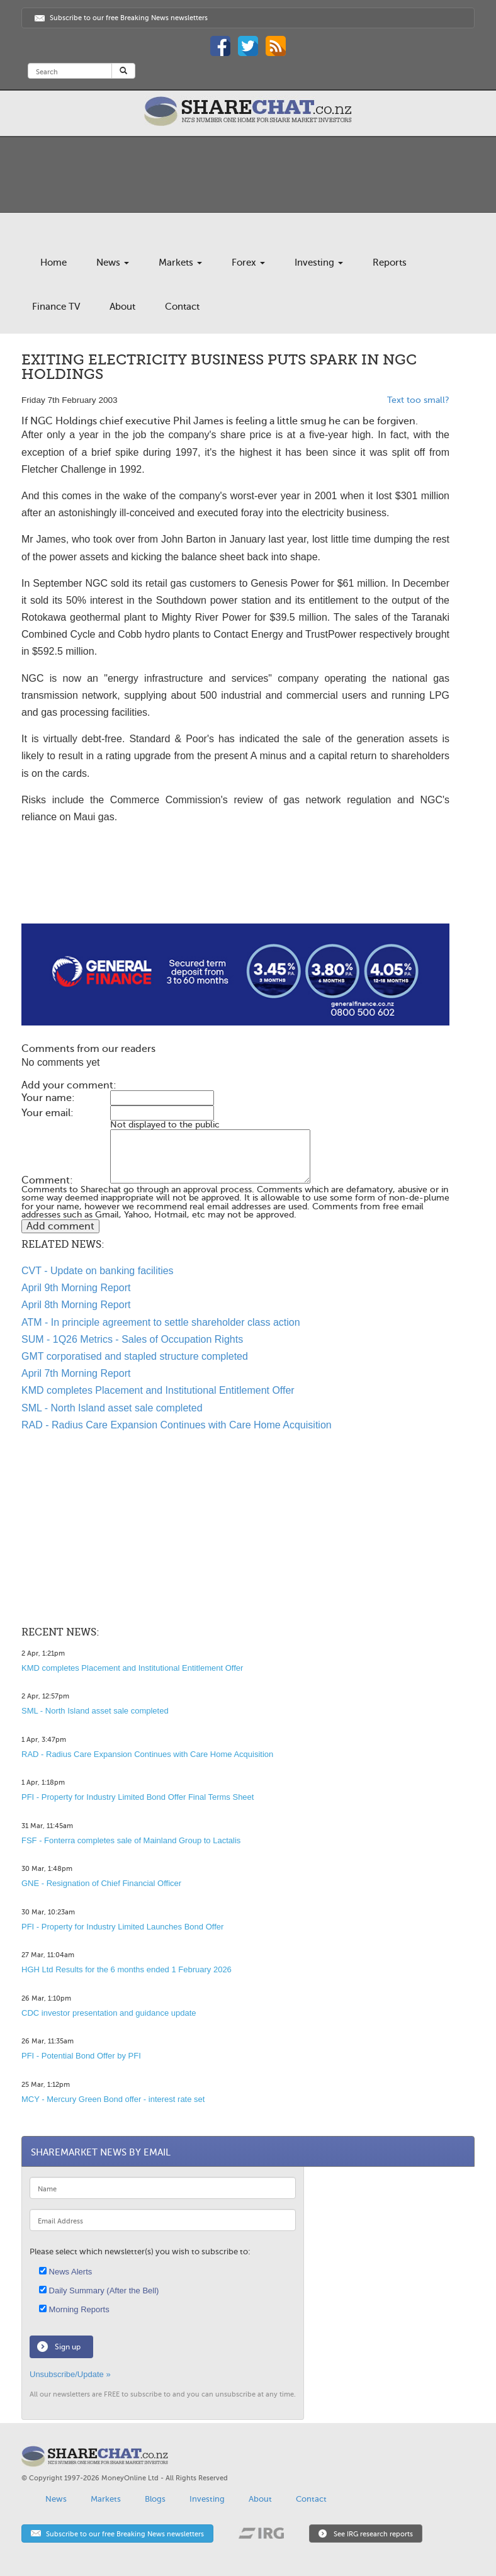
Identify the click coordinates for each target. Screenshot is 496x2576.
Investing (319, 262)
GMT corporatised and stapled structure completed (134, 1356)
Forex (248, 262)
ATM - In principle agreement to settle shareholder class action (160, 1322)
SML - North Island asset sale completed (112, 1408)
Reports (390, 262)
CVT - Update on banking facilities (97, 1270)
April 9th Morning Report (75, 1287)
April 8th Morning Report (75, 1304)
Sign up (68, 2346)
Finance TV (56, 307)
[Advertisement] (235, 883)
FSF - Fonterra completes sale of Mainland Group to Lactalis (130, 1840)
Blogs (155, 2499)
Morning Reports (74, 2309)
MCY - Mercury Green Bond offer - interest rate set (113, 2099)
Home (53, 262)
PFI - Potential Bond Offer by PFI (81, 2055)
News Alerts (65, 2271)
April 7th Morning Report (75, 1373)
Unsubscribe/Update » (70, 2374)
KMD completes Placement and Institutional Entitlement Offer (158, 1390)
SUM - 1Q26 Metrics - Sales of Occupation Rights (132, 1339)
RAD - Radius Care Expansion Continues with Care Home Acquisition (176, 1425)
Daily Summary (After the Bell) (99, 2290)
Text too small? (418, 400)
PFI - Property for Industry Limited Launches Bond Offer (122, 1926)
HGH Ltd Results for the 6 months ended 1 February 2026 (126, 1969)
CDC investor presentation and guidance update (108, 2013)
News (112, 262)
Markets (180, 262)
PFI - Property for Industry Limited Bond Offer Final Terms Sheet (137, 1797)
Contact (182, 307)
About (122, 307)
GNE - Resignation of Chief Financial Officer (101, 1883)
